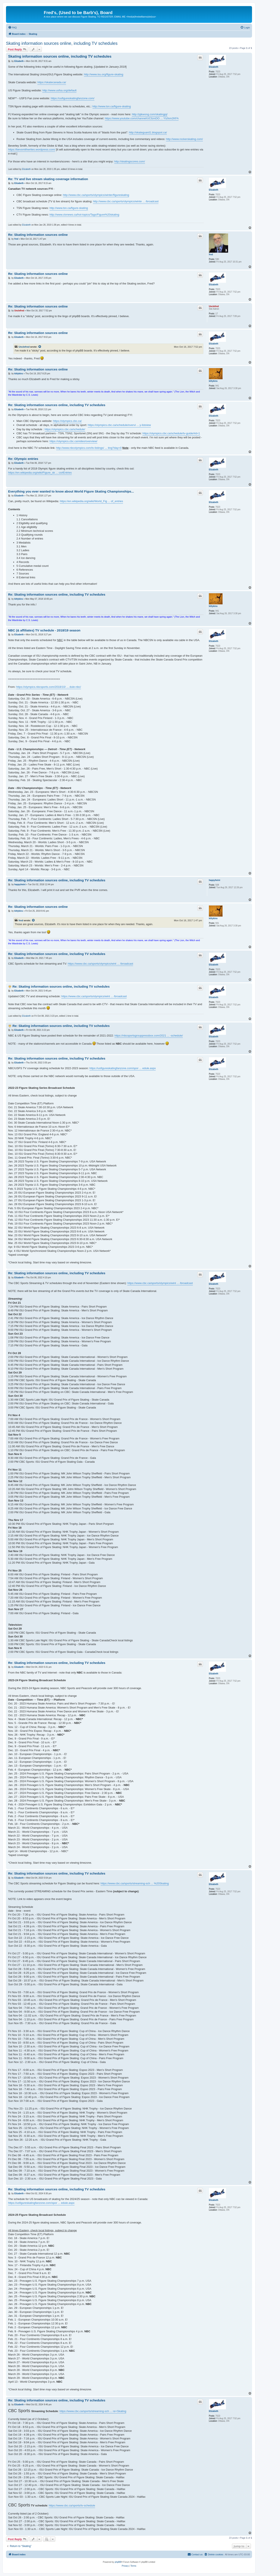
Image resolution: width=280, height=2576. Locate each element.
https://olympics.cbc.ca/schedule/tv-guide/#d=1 (171, 433)
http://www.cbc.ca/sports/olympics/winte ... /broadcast (125, 201)
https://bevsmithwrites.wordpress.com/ (31, 149)
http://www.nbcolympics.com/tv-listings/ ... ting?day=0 (89, 447)
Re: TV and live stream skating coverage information (48, 179)
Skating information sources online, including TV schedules (61, 43)
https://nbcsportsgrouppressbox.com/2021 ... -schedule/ (148, 1035)
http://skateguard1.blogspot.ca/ (148, 132)
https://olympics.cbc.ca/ (67, 421)
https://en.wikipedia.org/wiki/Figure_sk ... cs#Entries (40, 472)
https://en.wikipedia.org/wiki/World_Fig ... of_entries (91, 501)
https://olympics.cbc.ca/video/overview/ (73, 441)
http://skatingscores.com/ (129, 161)
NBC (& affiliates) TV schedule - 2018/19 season (44, 630)
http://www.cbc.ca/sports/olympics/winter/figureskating (96, 195)
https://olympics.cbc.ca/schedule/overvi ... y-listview (119, 425)
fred (211, 254)
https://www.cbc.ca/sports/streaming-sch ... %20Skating (135, 1883)
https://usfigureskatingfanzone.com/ (72, 98)
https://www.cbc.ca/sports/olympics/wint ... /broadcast (100, 963)
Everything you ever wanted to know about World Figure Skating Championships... (71, 491)
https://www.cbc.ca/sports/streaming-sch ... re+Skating (93, 2411)
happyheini (214, 880)
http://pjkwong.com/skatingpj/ (149, 114)
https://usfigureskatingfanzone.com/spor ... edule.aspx (122, 1068)
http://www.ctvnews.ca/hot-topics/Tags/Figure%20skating (84, 214)
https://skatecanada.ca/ (51, 82)
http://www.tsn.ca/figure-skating (111, 106)
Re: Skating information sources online (38, 234)
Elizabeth (213, 67)
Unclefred (214, 306)
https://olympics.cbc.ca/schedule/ (65, 429)
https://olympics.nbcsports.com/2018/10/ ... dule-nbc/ (48, 686)
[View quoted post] (40, 347)
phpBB (118, 2562)
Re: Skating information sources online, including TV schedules (56, 405)
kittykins (213, 381)
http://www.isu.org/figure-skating (103, 74)
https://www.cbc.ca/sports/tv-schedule (72, 2505)
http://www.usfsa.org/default (59, 90)
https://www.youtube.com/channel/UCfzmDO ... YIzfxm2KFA (142, 118)
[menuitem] (12, 27)
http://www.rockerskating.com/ (184, 139)
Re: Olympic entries (23, 459)
